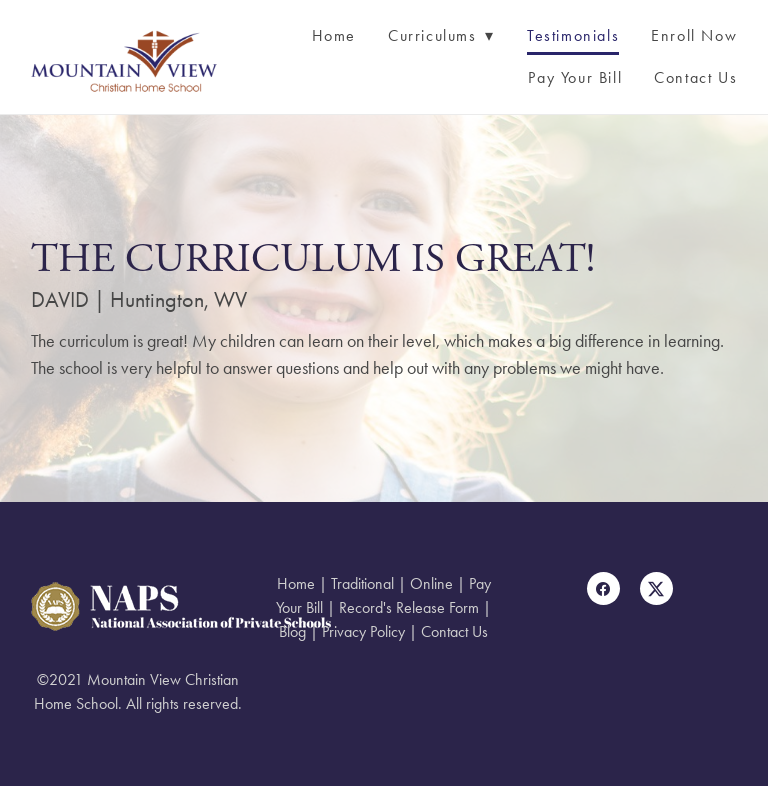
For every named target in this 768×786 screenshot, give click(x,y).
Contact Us (695, 77)
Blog (292, 631)
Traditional (362, 583)
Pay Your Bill (575, 77)
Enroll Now (694, 35)
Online (431, 583)
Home (334, 35)
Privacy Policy (363, 631)
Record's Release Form (409, 607)
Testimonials (573, 35)
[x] (656, 588)
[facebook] (603, 588)
